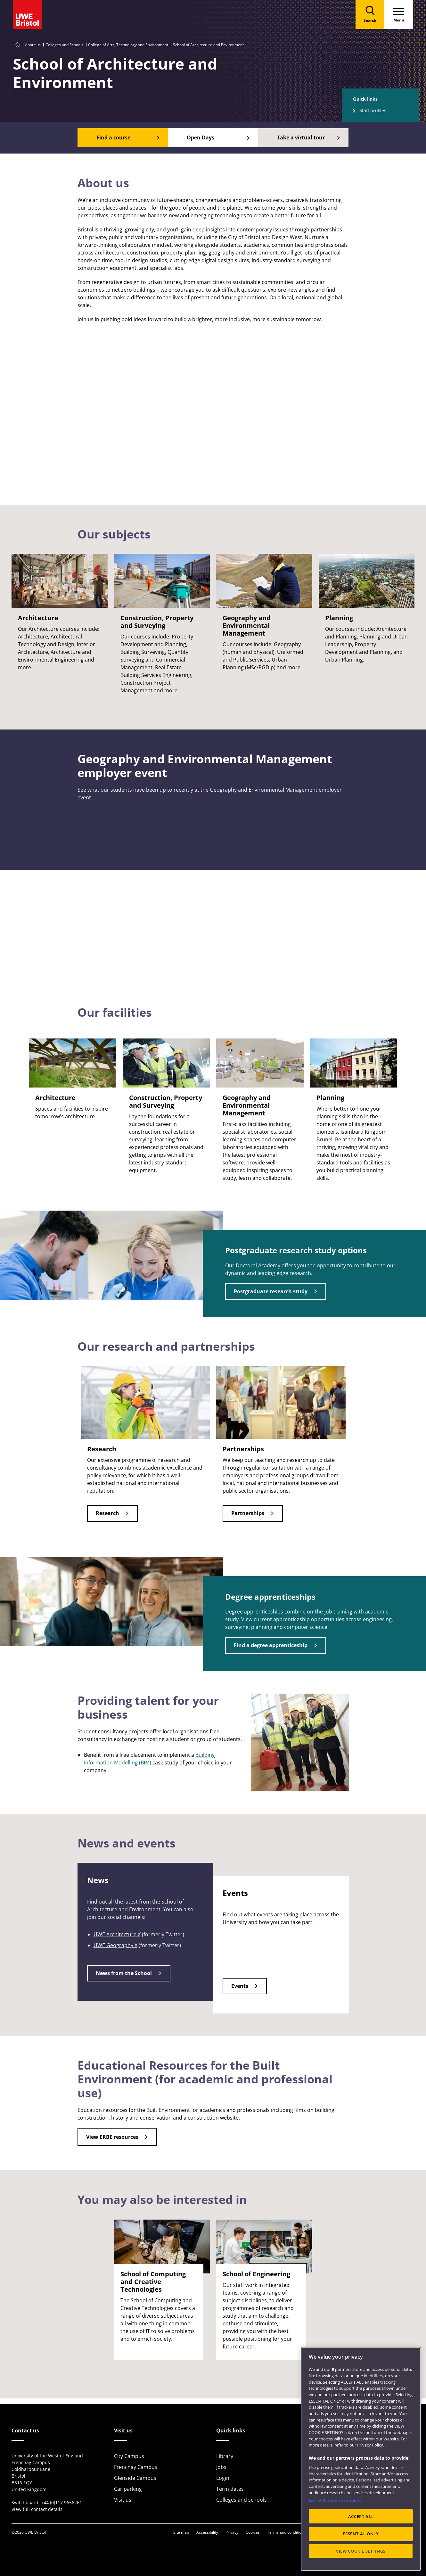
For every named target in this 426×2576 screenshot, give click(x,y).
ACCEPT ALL (361, 2516)
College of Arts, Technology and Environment (128, 44)
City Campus (129, 2456)
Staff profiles (372, 110)
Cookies (253, 2532)
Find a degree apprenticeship (270, 1645)
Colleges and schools (241, 2499)
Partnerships (247, 1513)
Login (222, 2477)
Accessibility (207, 2532)
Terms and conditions (286, 2532)
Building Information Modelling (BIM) (149, 1758)
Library (224, 2456)
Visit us (122, 2499)
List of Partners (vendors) (335, 2500)
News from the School (124, 1973)
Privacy (231, 2532)
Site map (181, 2532)
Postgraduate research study (270, 1291)
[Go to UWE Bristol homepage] (17, 44)
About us (33, 44)
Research (107, 1513)
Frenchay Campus (135, 2467)
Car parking (128, 2488)
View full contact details (37, 2509)
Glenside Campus (135, 2477)
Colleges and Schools (64, 44)
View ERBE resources (112, 2136)
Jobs (221, 2467)
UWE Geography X (115, 1945)
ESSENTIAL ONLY (361, 2534)
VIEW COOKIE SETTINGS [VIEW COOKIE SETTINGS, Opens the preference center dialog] (361, 2551)
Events (239, 1985)
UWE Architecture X (117, 1934)
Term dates (230, 2488)
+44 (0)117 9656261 (61, 2502)
